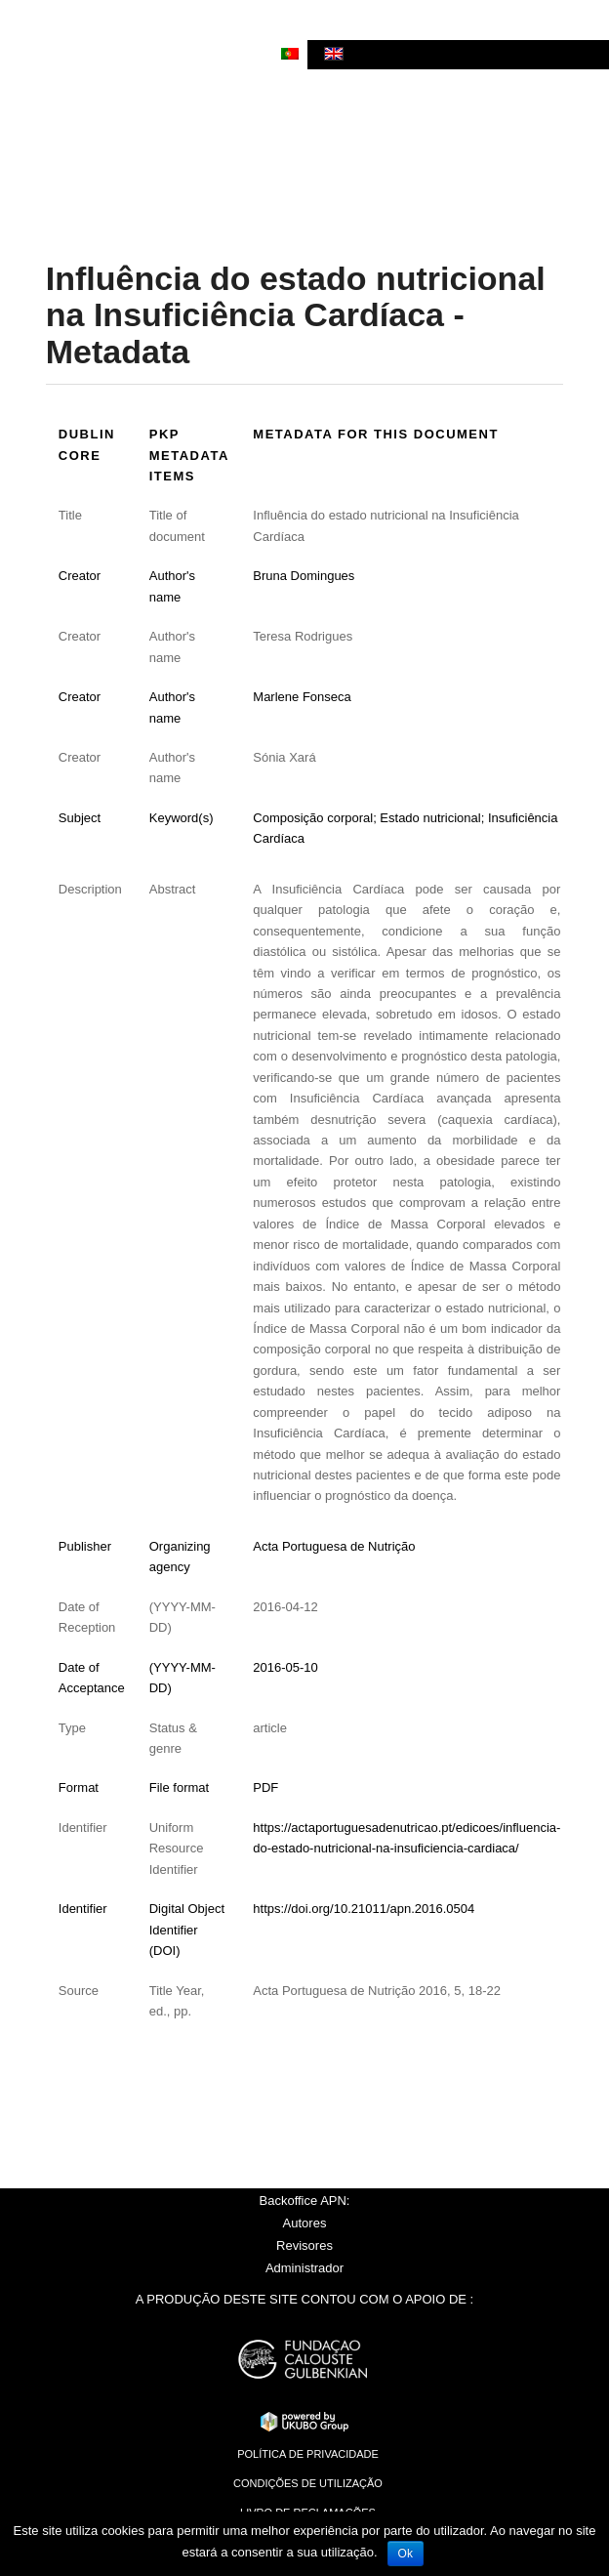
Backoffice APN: (305, 2200)
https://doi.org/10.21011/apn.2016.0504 (363, 1908)
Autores (305, 2223)
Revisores (304, 2245)
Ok (405, 2553)
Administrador (304, 2268)
